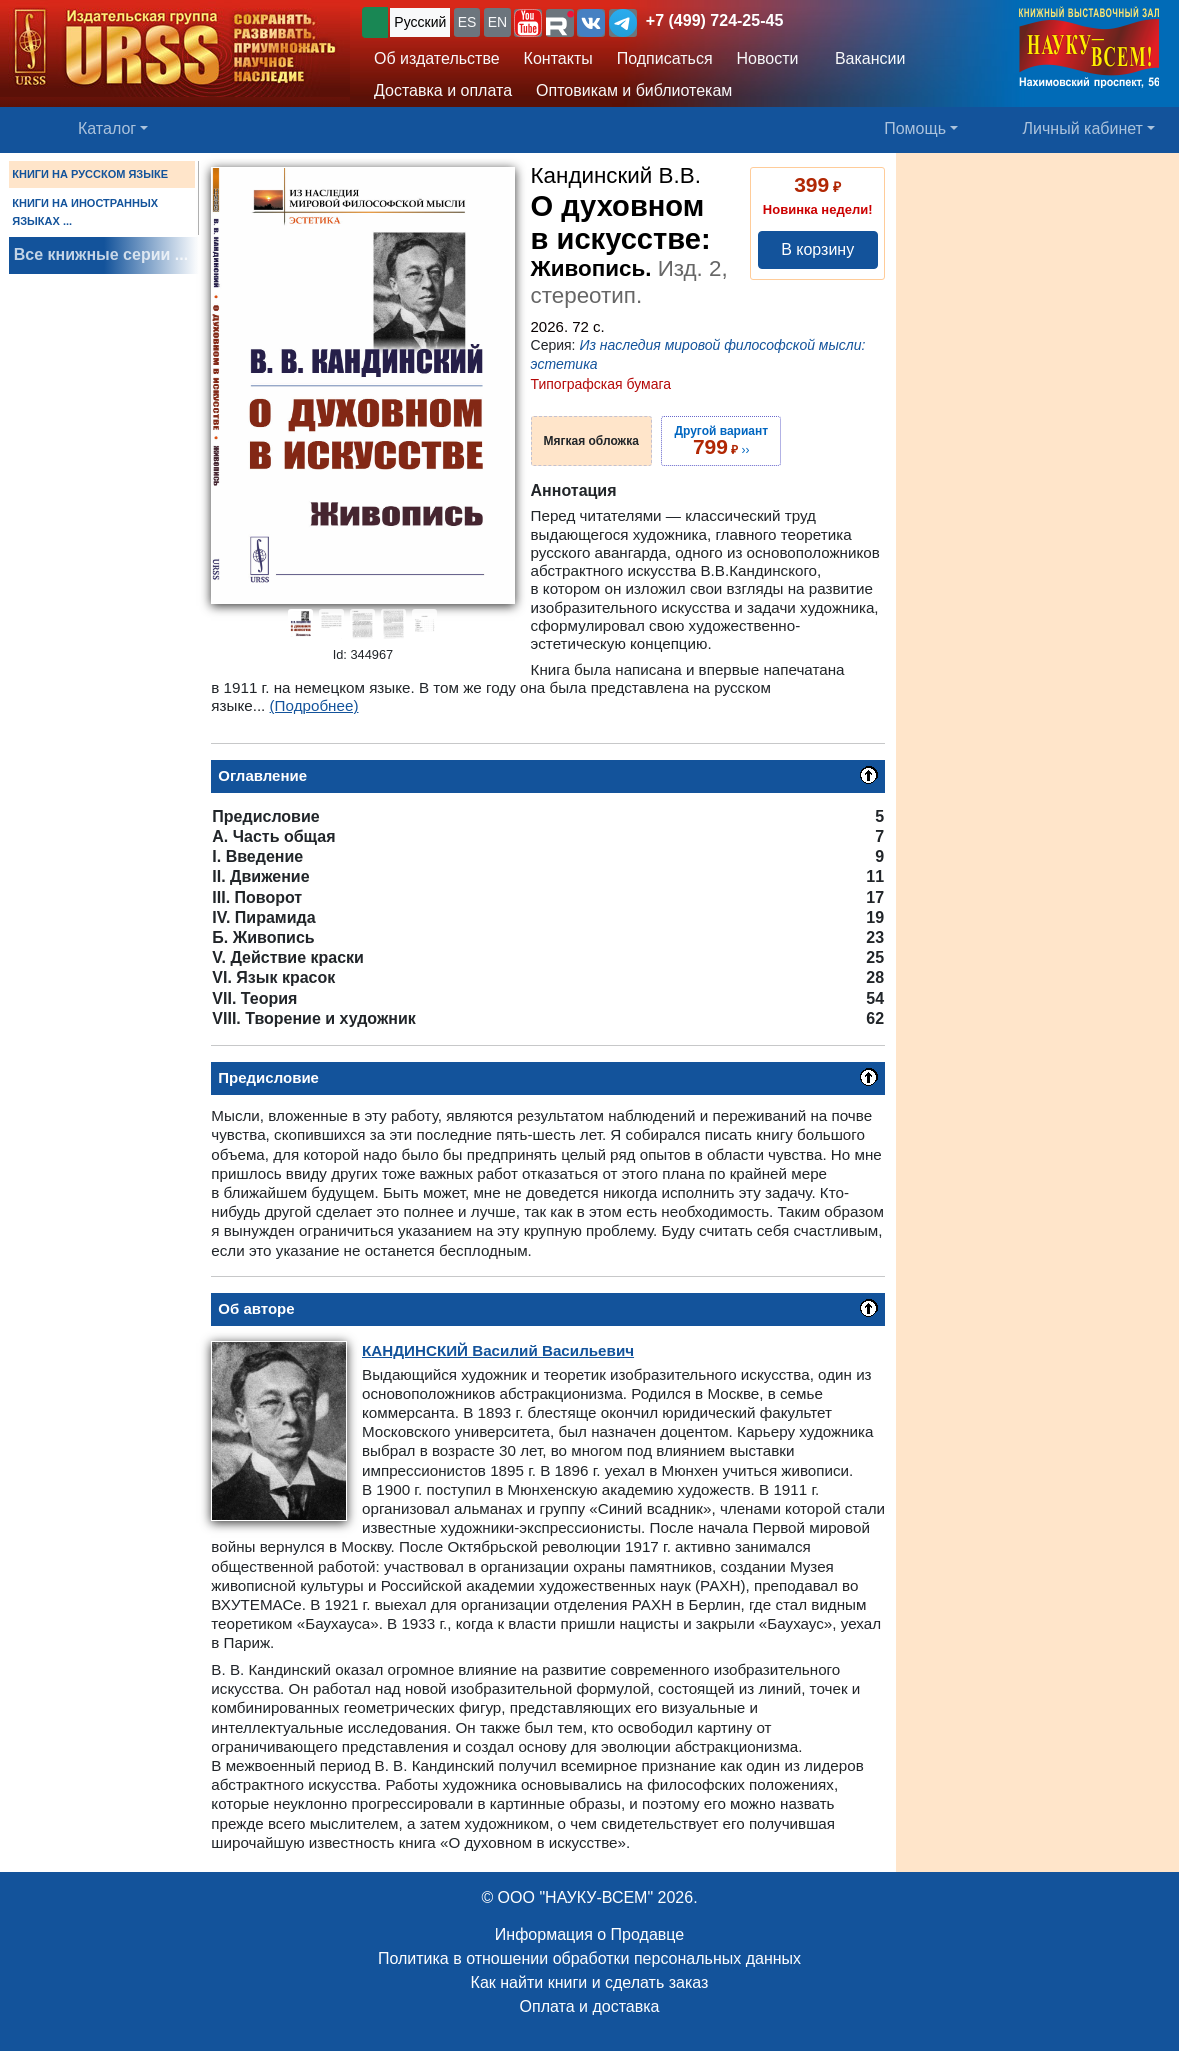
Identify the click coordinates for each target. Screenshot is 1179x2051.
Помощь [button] (915, 128)
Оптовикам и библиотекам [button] (634, 90)
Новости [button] (768, 58)
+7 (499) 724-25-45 (714, 20)
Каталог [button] (107, 128)
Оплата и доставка (590, 2006)
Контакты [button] (558, 58)
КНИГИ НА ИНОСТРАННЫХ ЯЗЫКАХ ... (85, 212)
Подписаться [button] (665, 58)
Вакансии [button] (864, 58)
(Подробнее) (314, 705)
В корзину (817, 249)
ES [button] (467, 22)
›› (721, 441)
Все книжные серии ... (101, 254)
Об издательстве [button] (437, 58)
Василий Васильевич (498, 1350)
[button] (528, 23)
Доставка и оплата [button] (443, 90)
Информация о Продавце (589, 1934)
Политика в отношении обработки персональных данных (589, 1958)
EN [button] (497, 22)
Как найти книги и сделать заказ (590, 1982)
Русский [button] (420, 22)
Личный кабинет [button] (1083, 128)
